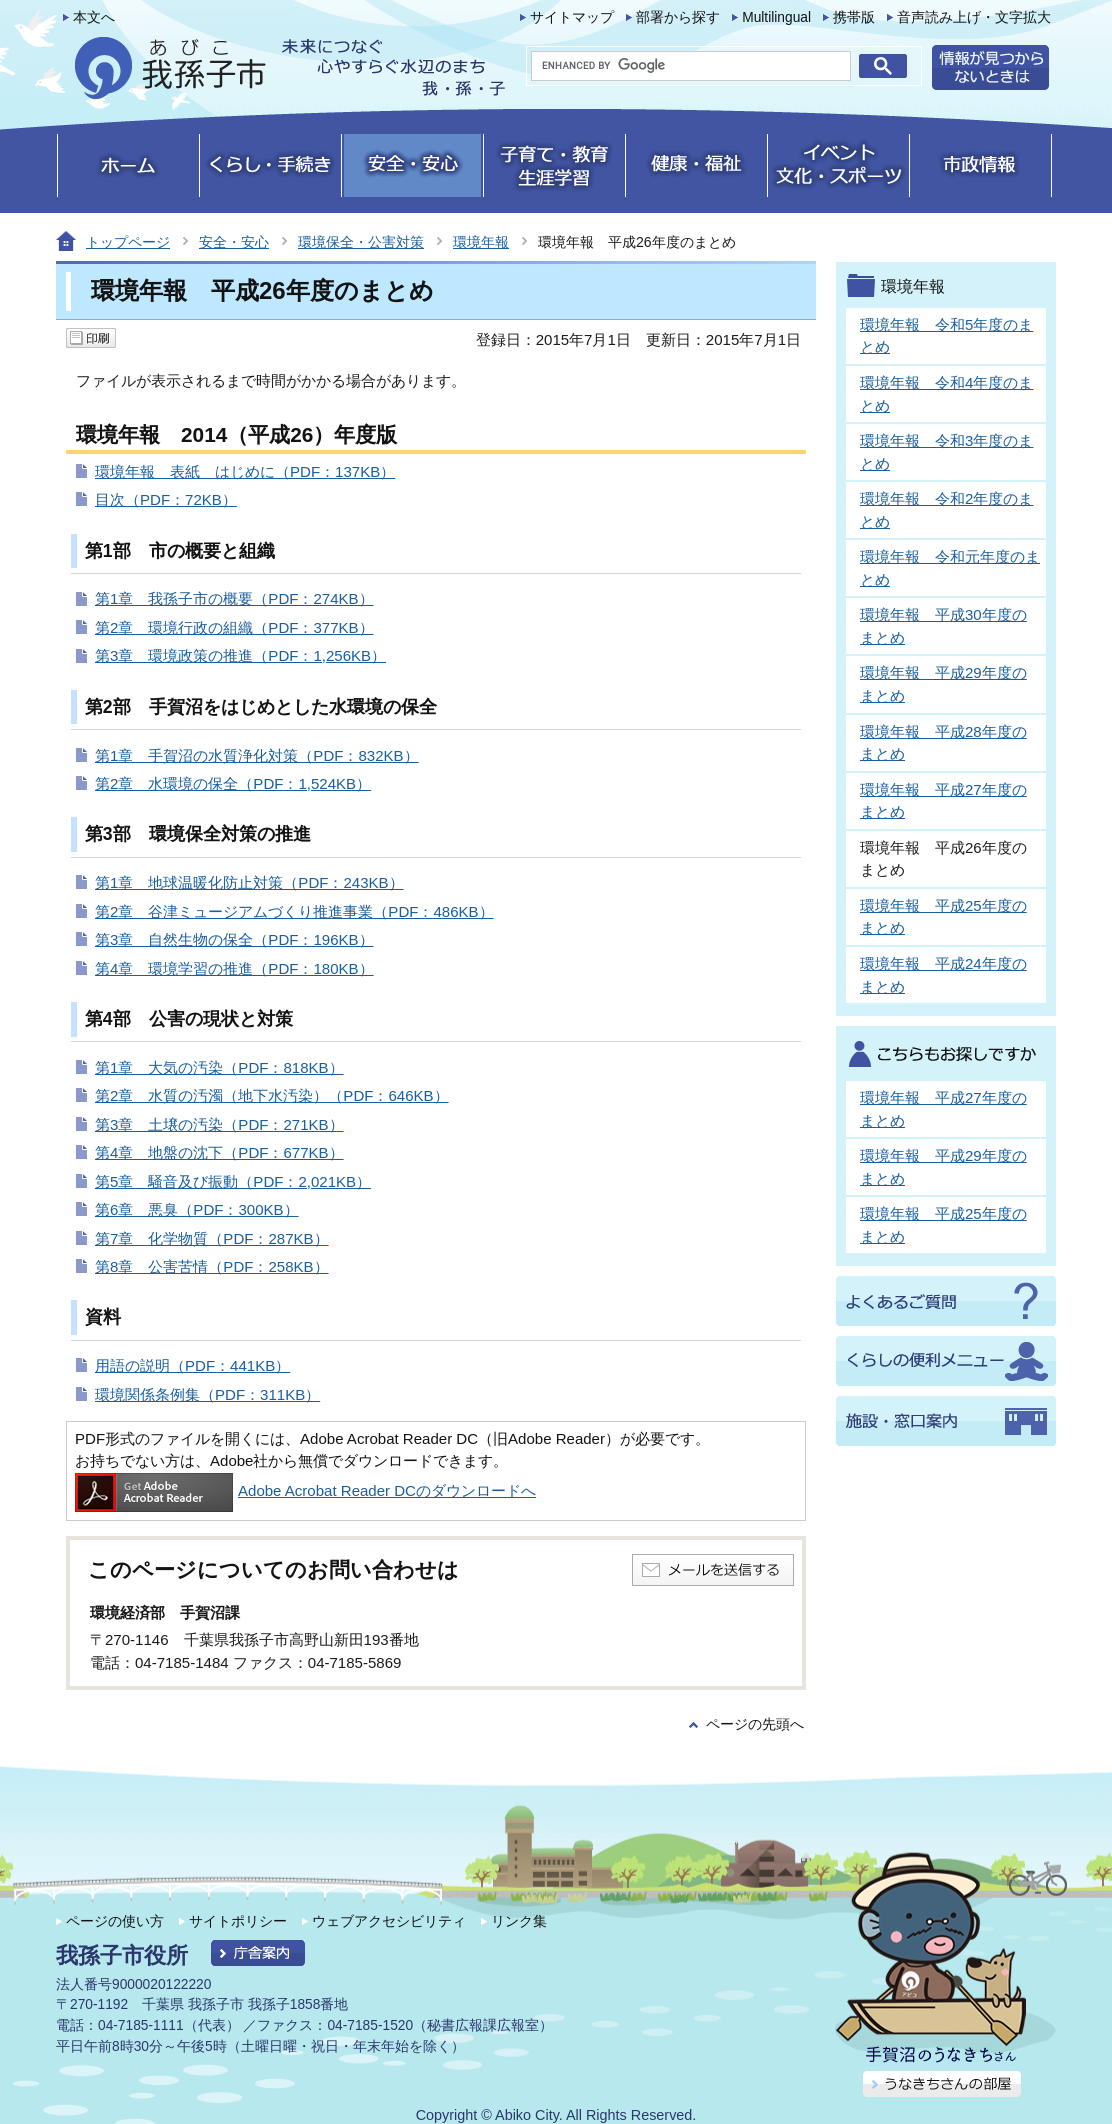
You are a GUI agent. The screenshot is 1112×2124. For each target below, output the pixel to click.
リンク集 (519, 1921)
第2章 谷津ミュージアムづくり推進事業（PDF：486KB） (294, 911)
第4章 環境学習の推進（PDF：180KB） (234, 968)
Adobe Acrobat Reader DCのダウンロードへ (305, 1490)
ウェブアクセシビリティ (389, 1921)
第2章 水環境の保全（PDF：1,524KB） (233, 783)
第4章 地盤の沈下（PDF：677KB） (219, 1152)
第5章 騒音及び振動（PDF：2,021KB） (233, 1181)
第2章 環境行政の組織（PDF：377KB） (234, 627)
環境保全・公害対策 (361, 242)
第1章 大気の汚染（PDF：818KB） (219, 1067)
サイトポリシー (238, 1921)
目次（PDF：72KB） (166, 499)
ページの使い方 (115, 1921)
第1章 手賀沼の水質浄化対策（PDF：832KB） (257, 755)
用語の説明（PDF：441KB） (192, 1365)
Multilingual (776, 17)
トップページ (128, 242)
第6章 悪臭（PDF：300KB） (197, 1209)
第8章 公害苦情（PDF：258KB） (212, 1266)
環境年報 (481, 242)
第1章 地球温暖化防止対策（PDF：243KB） (249, 882)
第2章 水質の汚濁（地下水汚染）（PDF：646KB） (272, 1095)
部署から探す (678, 17)
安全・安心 (234, 242)
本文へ (94, 17)
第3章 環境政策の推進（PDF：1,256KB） (240, 655)
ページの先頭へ (755, 1724)
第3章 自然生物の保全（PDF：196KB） (234, 939)
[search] (691, 66)
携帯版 (854, 17)
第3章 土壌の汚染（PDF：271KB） (219, 1124)
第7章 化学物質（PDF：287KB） (212, 1238)
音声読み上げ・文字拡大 (974, 17)
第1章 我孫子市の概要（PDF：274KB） (234, 598)
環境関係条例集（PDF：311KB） (207, 1394)
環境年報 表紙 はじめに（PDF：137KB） (245, 471)
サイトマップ (572, 17)
